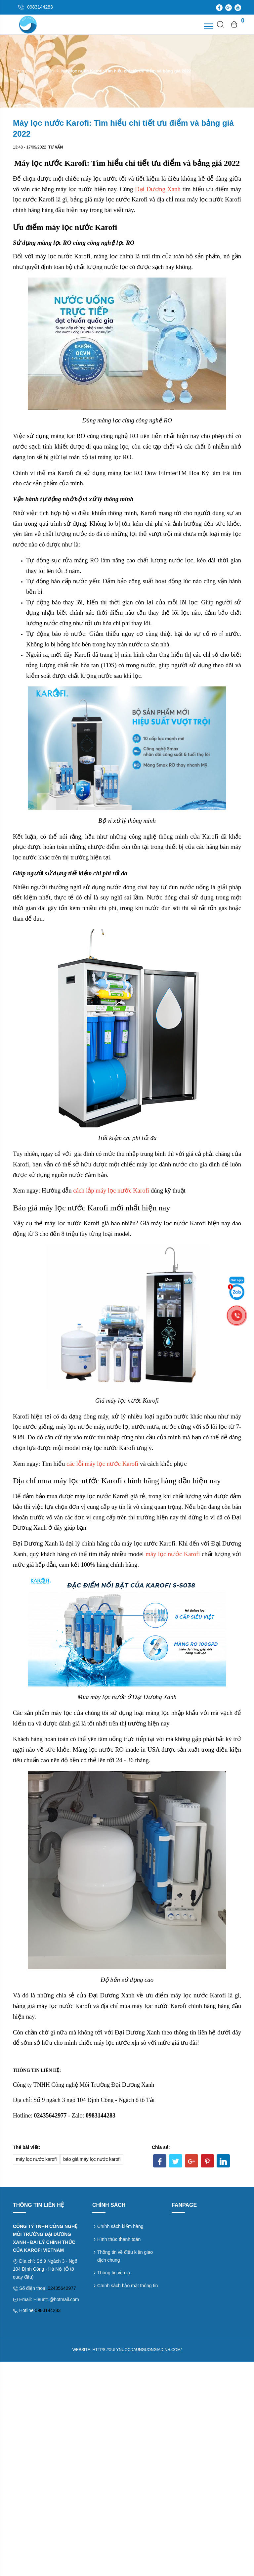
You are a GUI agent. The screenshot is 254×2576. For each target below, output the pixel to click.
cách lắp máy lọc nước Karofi (111, 1190)
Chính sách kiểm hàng (120, 2226)
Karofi (148, 512)
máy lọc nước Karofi (173, 1553)
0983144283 (48, 2310)
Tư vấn (47, 70)
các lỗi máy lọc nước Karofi (102, 1463)
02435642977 (62, 2288)
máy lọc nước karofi (36, 2159)
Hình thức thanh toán (119, 2239)
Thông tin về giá (113, 2272)
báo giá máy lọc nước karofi (91, 2159)
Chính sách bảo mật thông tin (127, 2285)
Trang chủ (22, 70)
